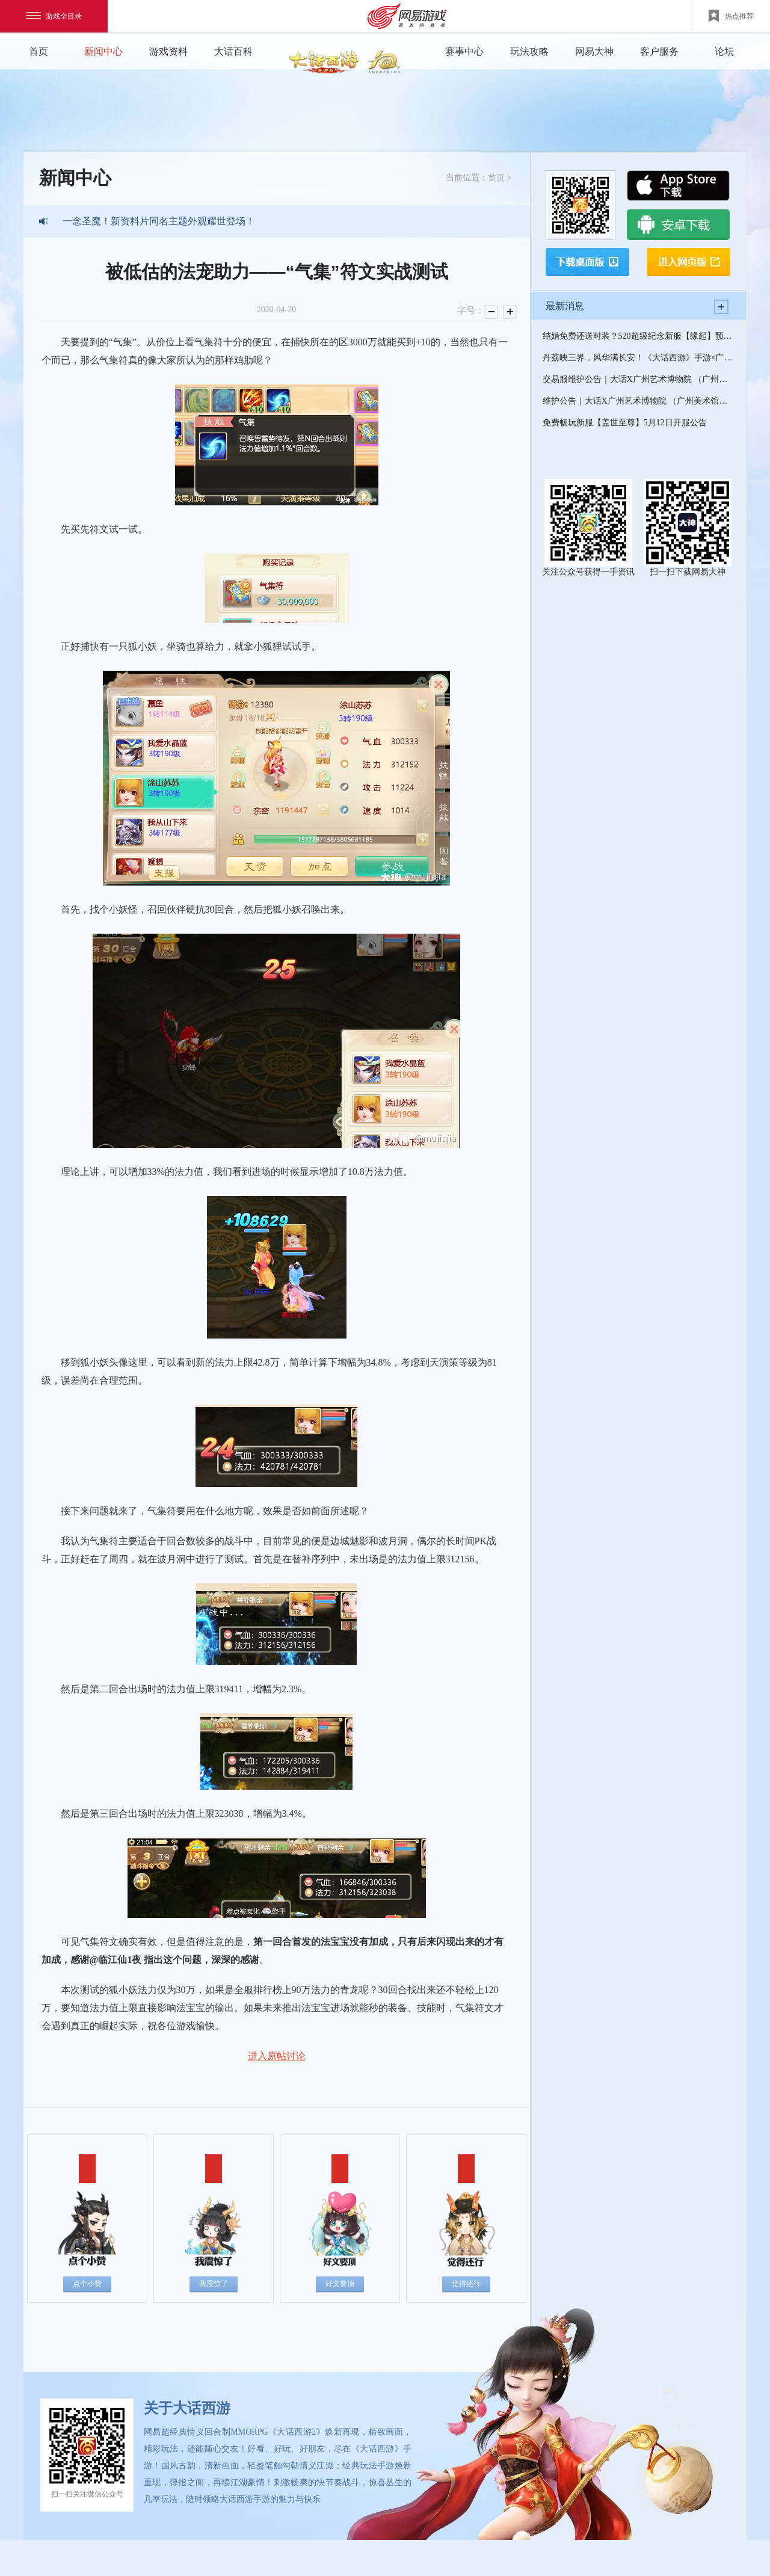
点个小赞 (87, 2283)
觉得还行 (466, 2283)
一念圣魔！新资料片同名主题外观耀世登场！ (159, 221)
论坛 (724, 51)
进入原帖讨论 (277, 2056)
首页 (38, 51)
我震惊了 (213, 2283)
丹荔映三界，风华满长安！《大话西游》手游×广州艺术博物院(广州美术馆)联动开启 (638, 357)
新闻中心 (103, 51)
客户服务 (659, 51)
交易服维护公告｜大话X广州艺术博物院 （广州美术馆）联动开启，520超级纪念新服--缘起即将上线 (638, 379)
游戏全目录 (54, 16)
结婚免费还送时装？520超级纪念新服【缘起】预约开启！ (638, 335)
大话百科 (233, 51)
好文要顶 (339, 2283)
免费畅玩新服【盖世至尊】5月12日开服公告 (625, 422)
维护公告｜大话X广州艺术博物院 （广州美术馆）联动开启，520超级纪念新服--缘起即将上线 (638, 400)
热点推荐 (731, 16)
